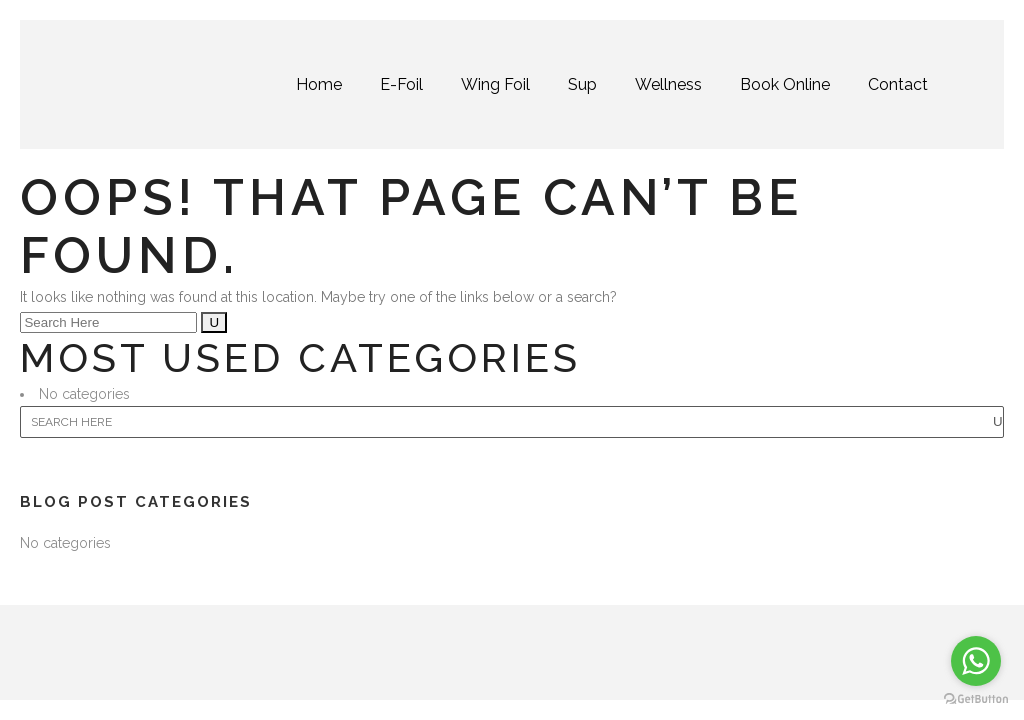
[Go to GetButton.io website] (976, 699)
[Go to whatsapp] (976, 661)
